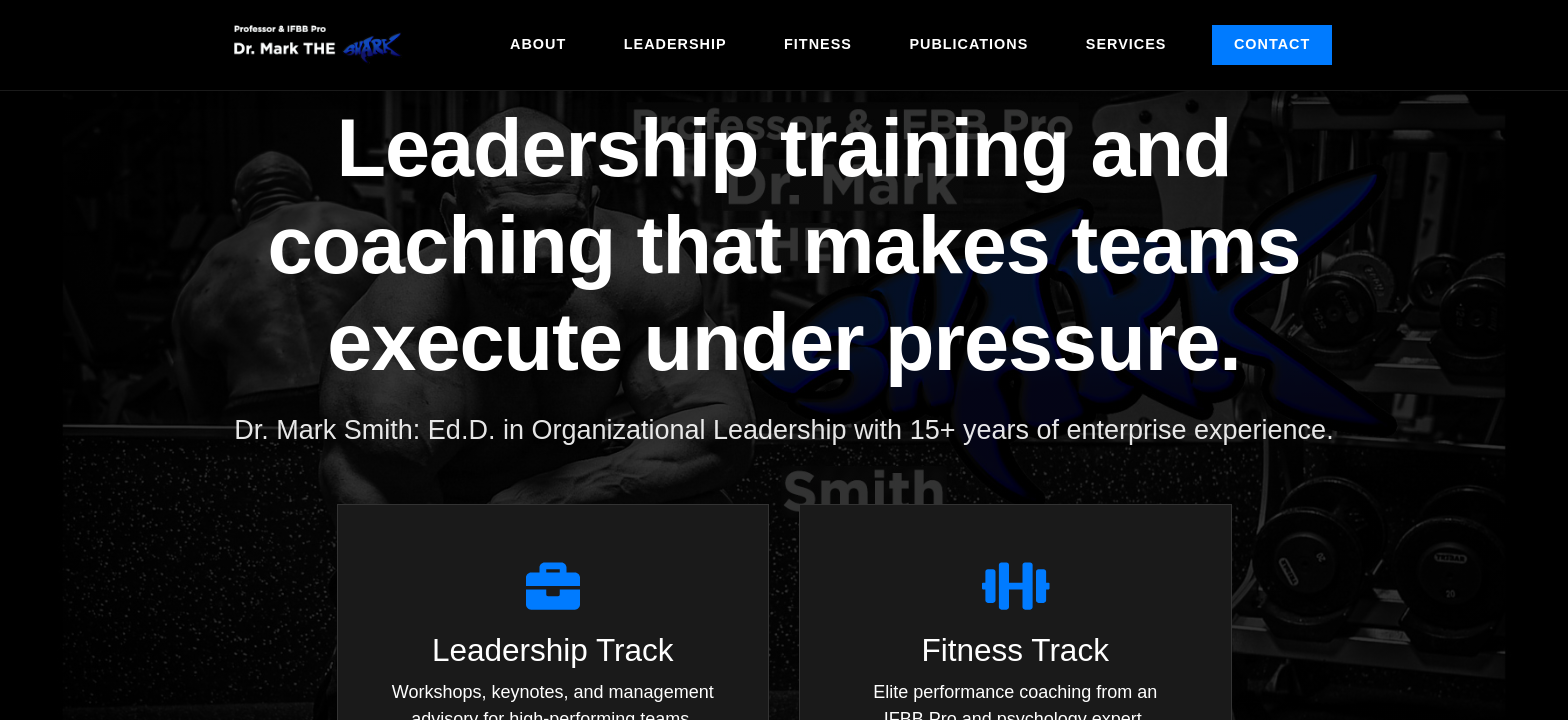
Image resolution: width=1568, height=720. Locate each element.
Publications (968, 44)
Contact (1272, 44)
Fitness (818, 44)
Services (1126, 44)
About (538, 44)
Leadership (675, 44)
